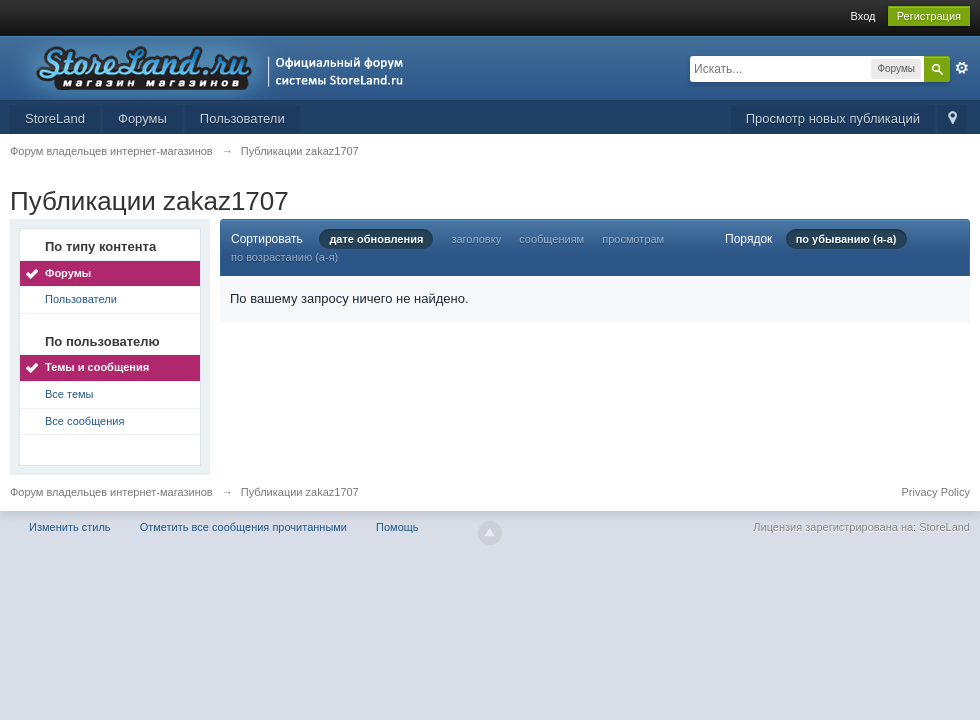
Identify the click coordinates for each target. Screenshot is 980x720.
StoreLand (55, 118)
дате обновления (376, 239)
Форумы (142, 118)
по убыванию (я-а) (846, 239)
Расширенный (962, 68)
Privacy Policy (936, 492)
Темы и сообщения (97, 367)
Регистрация (929, 16)
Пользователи (242, 118)
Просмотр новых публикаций (833, 118)
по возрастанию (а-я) (284, 257)
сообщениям (551, 239)
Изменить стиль (70, 527)
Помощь (397, 527)
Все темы (69, 394)
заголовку (476, 239)
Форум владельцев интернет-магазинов (111, 492)
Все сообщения (84, 421)
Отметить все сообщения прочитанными (243, 527)
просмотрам (633, 239)
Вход (863, 16)
